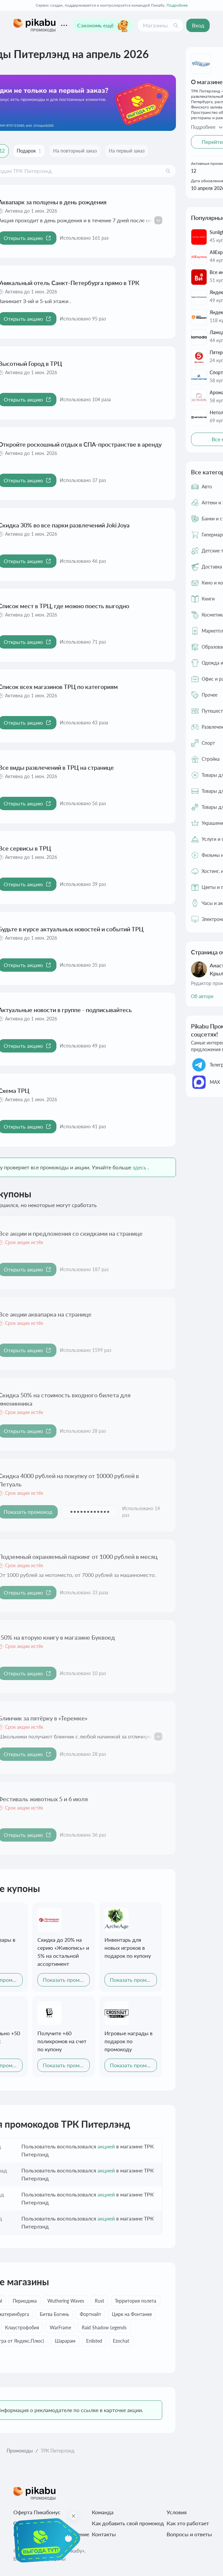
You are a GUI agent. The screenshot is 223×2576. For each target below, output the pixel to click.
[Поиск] (175, 25)
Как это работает (188, 2523)
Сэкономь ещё (103, 25)
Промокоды (20, 2450)
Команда (103, 2512)
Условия (177, 2512)
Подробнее (177, 5)
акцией (106, 2146)
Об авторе (202, 996)
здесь (139, 1167)
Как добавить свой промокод (128, 2523)
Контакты (104, 2534)
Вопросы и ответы (189, 2534)
